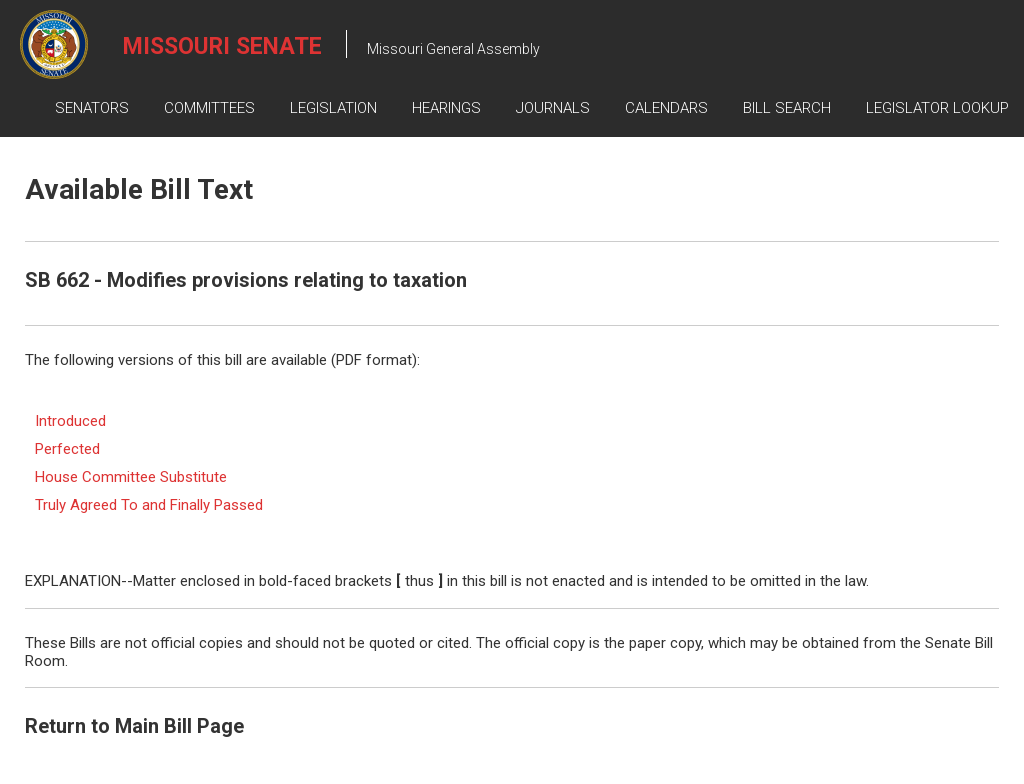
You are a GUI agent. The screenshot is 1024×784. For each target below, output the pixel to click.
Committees (209, 108)
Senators (92, 108)
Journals (553, 108)
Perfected (67, 449)
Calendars (666, 108)
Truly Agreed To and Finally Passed (149, 505)
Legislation (333, 108)
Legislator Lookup (937, 108)
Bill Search (787, 108)
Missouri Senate (222, 46)
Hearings (446, 108)
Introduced (70, 421)
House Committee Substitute (131, 477)
